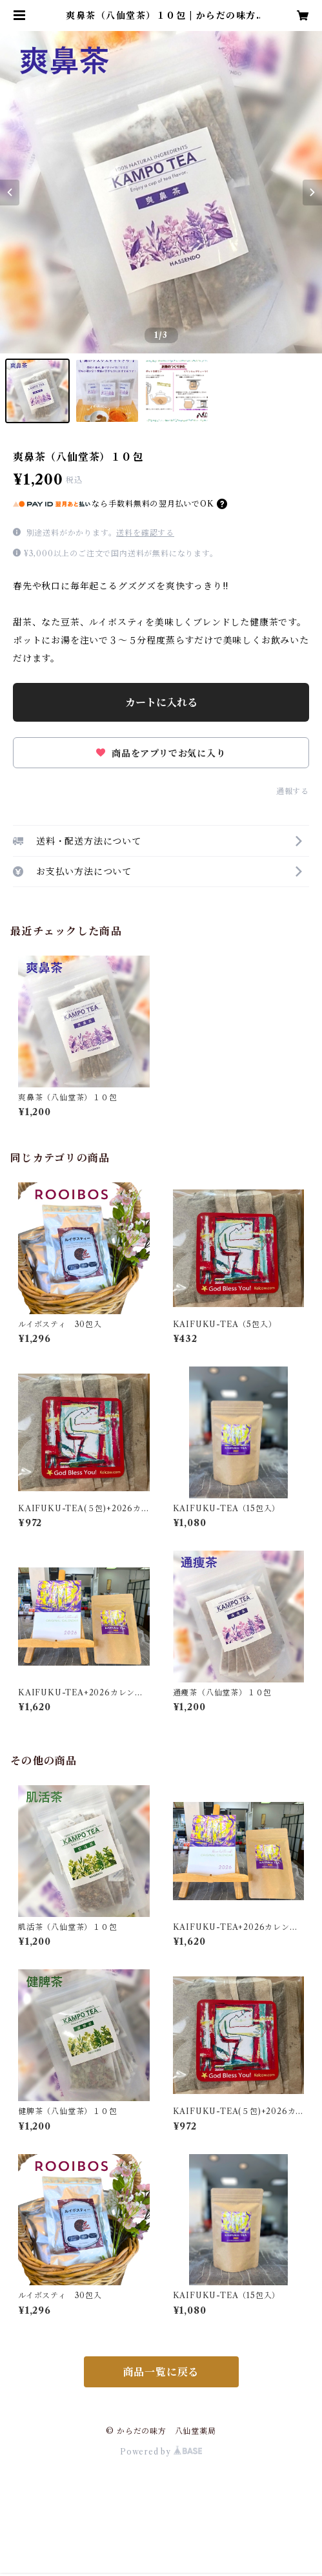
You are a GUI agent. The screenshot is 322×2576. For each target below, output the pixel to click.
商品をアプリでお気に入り (160, 753)
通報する (292, 791)
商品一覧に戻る (161, 2371)
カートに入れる (161, 702)
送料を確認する (145, 533)
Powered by (161, 2451)
